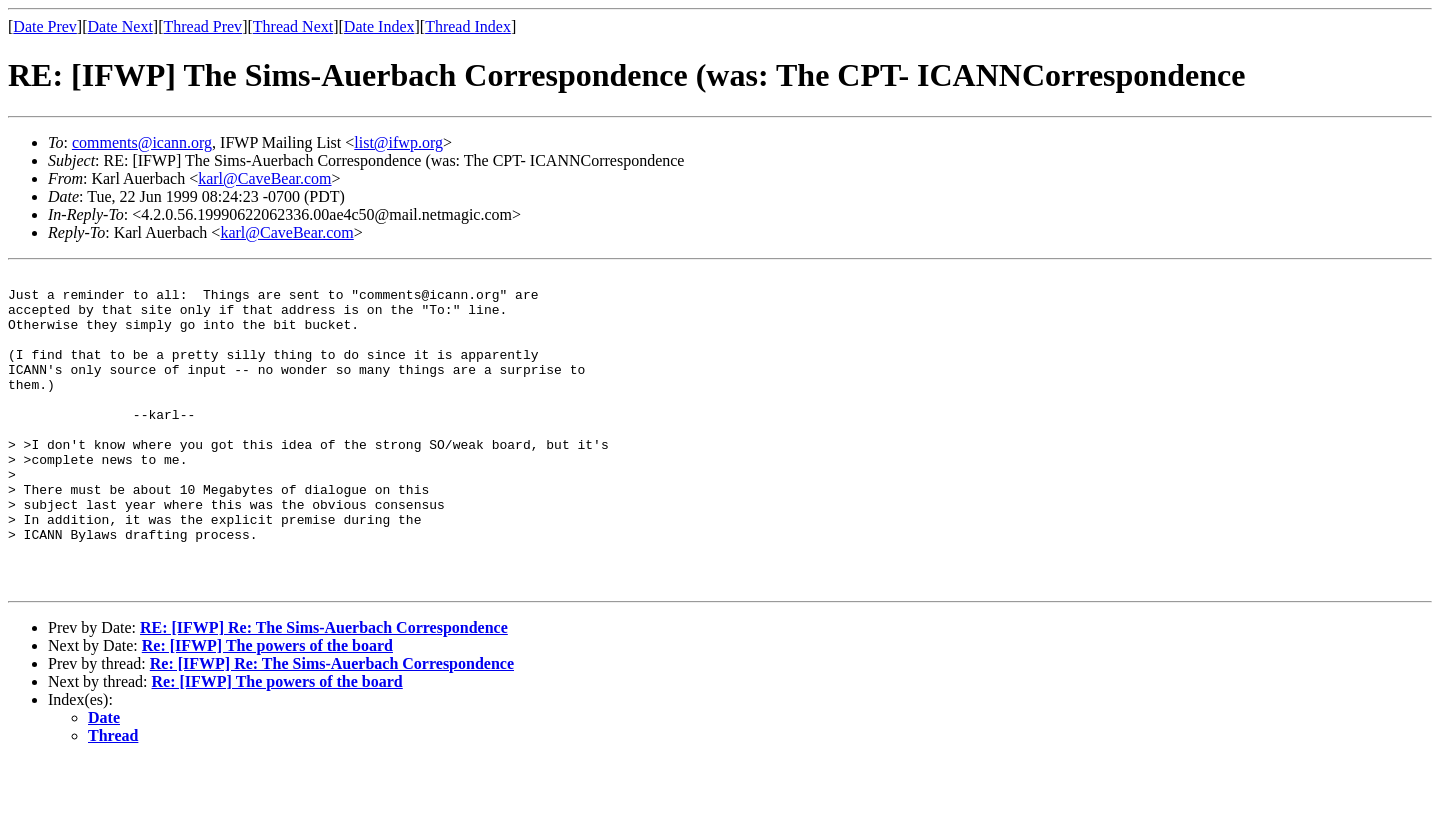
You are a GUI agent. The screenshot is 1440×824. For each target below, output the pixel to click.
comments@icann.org (142, 142)
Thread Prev (202, 26)
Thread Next (293, 26)
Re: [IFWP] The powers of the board (267, 708)
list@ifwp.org (398, 142)
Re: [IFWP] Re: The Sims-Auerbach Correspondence (332, 726)
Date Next (120, 26)
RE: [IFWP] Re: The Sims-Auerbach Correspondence (324, 690)
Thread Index (468, 26)
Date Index (379, 26)
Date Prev (45, 26)
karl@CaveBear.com (264, 178)
